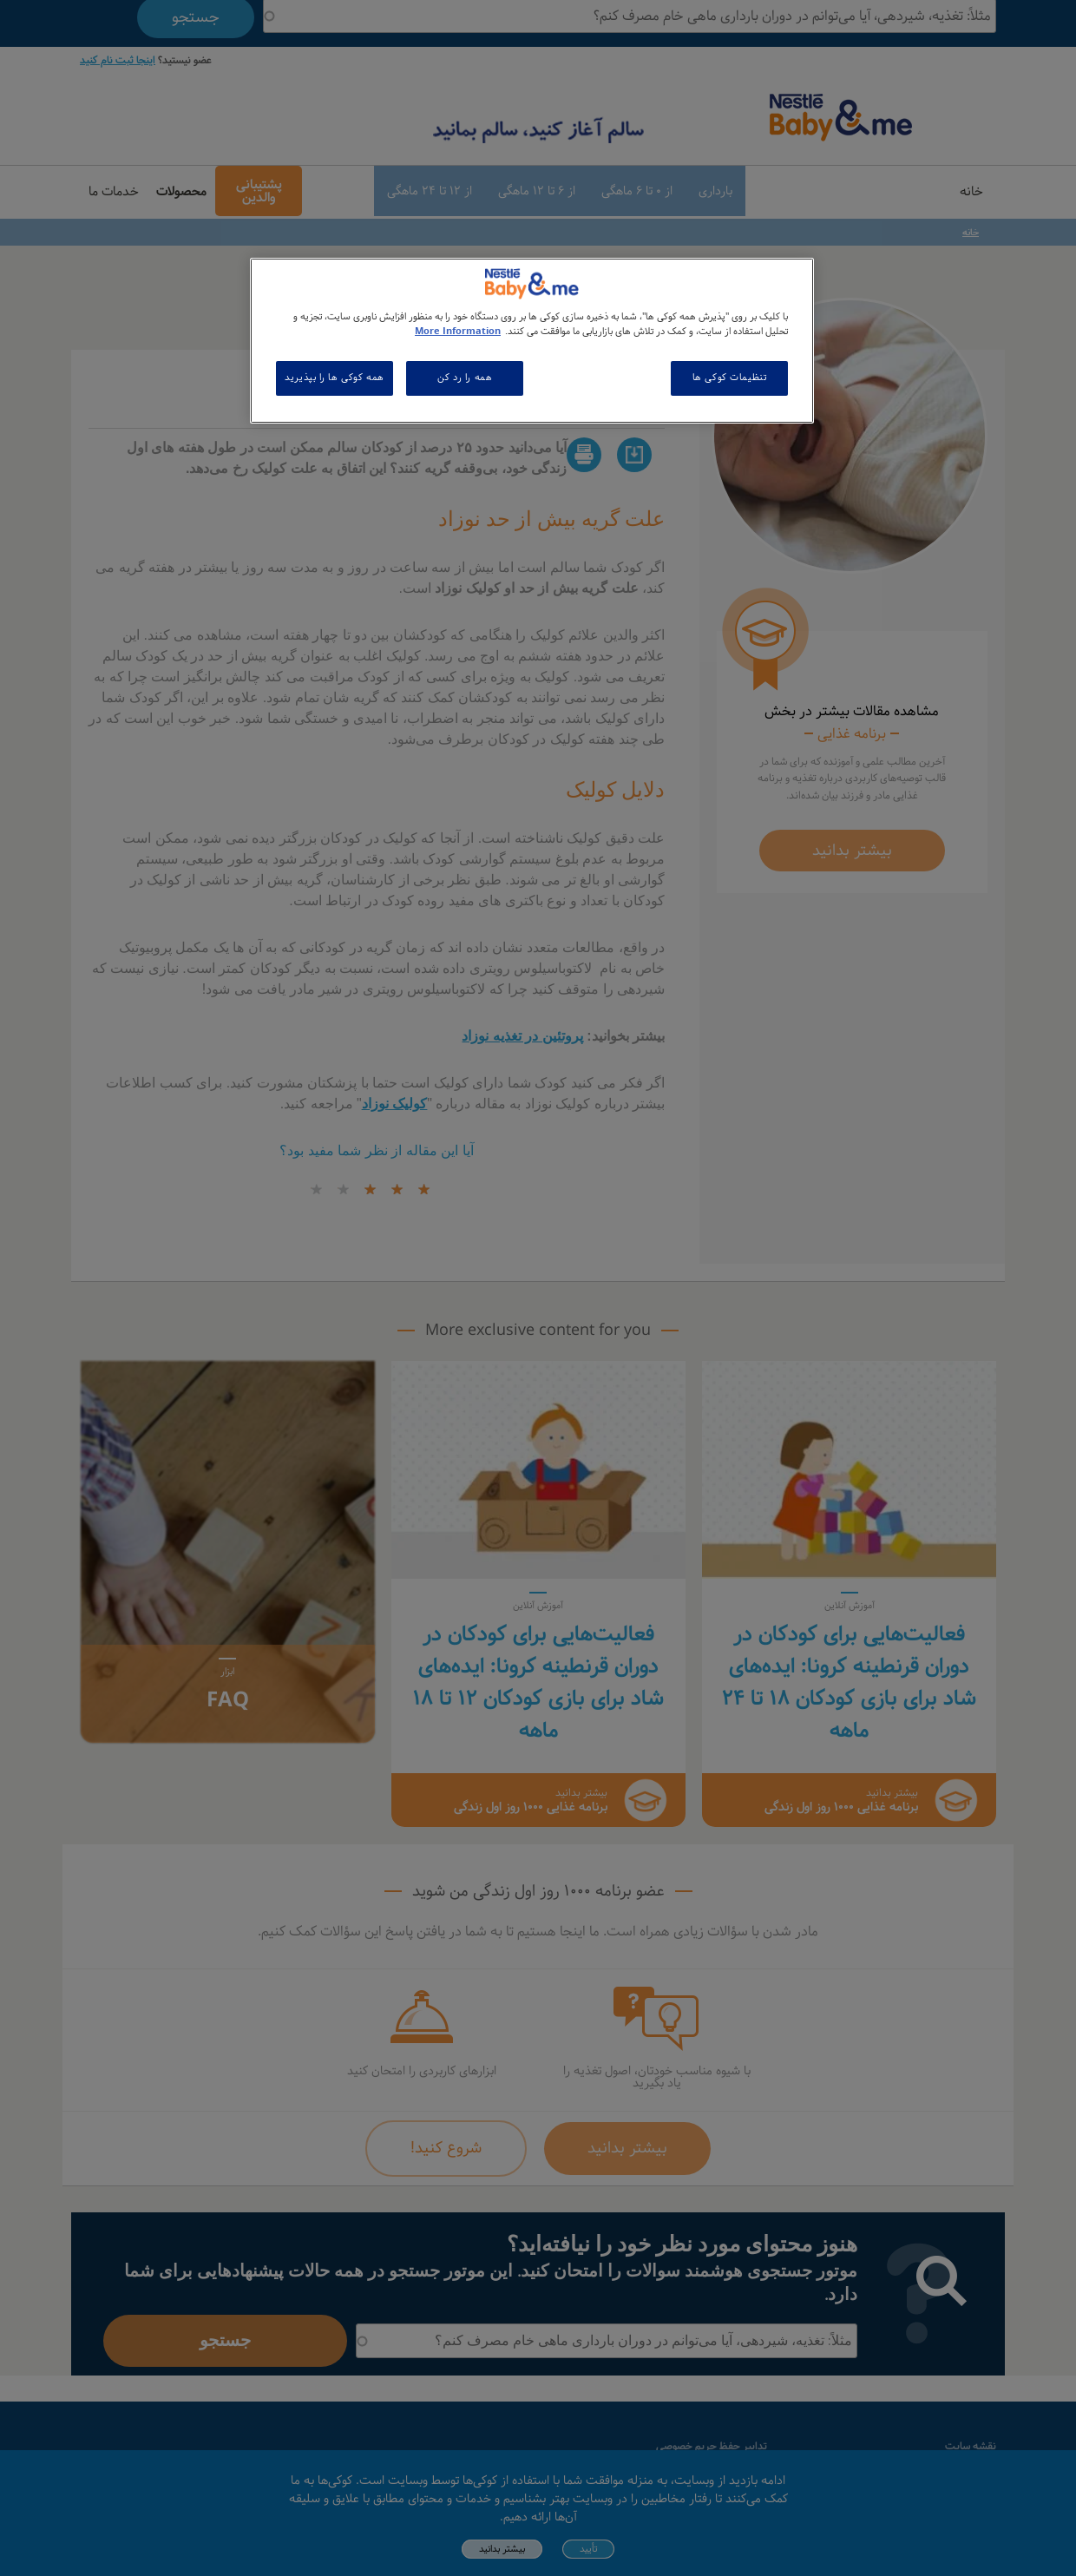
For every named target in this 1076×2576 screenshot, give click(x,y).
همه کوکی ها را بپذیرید (334, 377)
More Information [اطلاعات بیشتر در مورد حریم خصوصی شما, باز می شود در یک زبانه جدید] (458, 331)
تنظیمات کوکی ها (729, 377)
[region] (532, 341)
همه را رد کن (464, 377)
